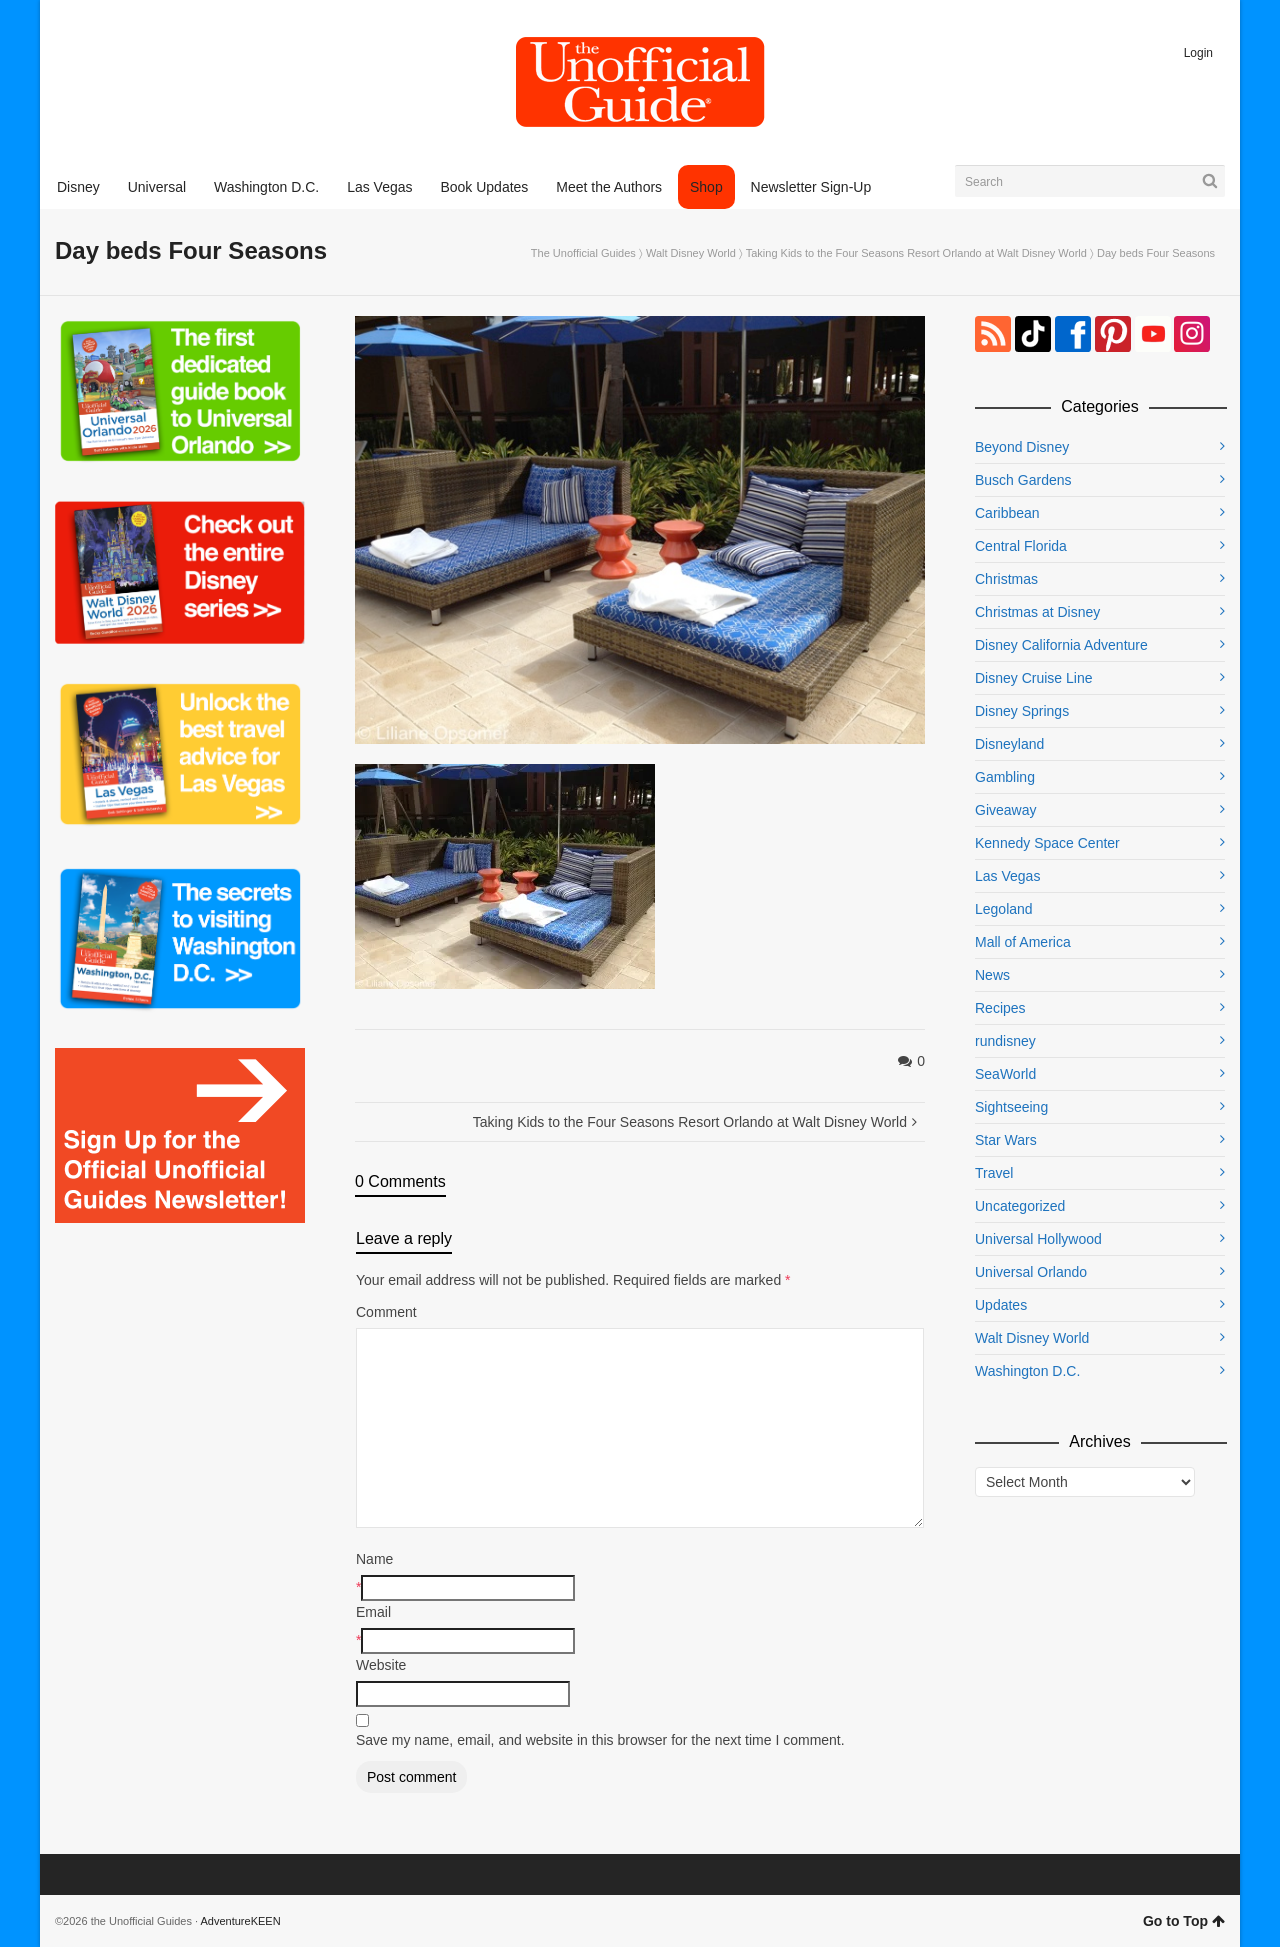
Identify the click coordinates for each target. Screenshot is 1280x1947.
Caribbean (1007, 513)
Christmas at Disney (1037, 612)
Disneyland (1009, 744)
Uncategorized (1020, 1206)
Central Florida (1021, 546)
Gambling (1005, 777)
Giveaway (1005, 810)
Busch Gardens (1023, 480)
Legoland (1004, 909)
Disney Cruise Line (1034, 678)
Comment (386, 1312)
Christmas (1006, 579)
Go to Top (1184, 1921)
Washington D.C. (1027, 1371)
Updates (1001, 1305)
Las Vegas (1007, 876)
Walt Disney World (691, 253)
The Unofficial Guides (583, 253)
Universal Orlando (1031, 1272)
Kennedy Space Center (1047, 843)
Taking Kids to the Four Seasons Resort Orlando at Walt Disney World (916, 253)
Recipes (1000, 1008)
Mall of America (1023, 942)
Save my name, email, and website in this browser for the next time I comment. (600, 1740)
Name (374, 1559)
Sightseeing (1011, 1107)
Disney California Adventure (1061, 645)
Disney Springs (1022, 711)
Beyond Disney (1022, 447)
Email (373, 1612)
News (992, 975)
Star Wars (1006, 1140)
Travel (994, 1173)
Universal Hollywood (1038, 1239)
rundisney (1005, 1041)
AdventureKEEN (241, 1921)
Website (381, 1665)
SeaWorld (1005, 1074)
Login (1198, 53)
